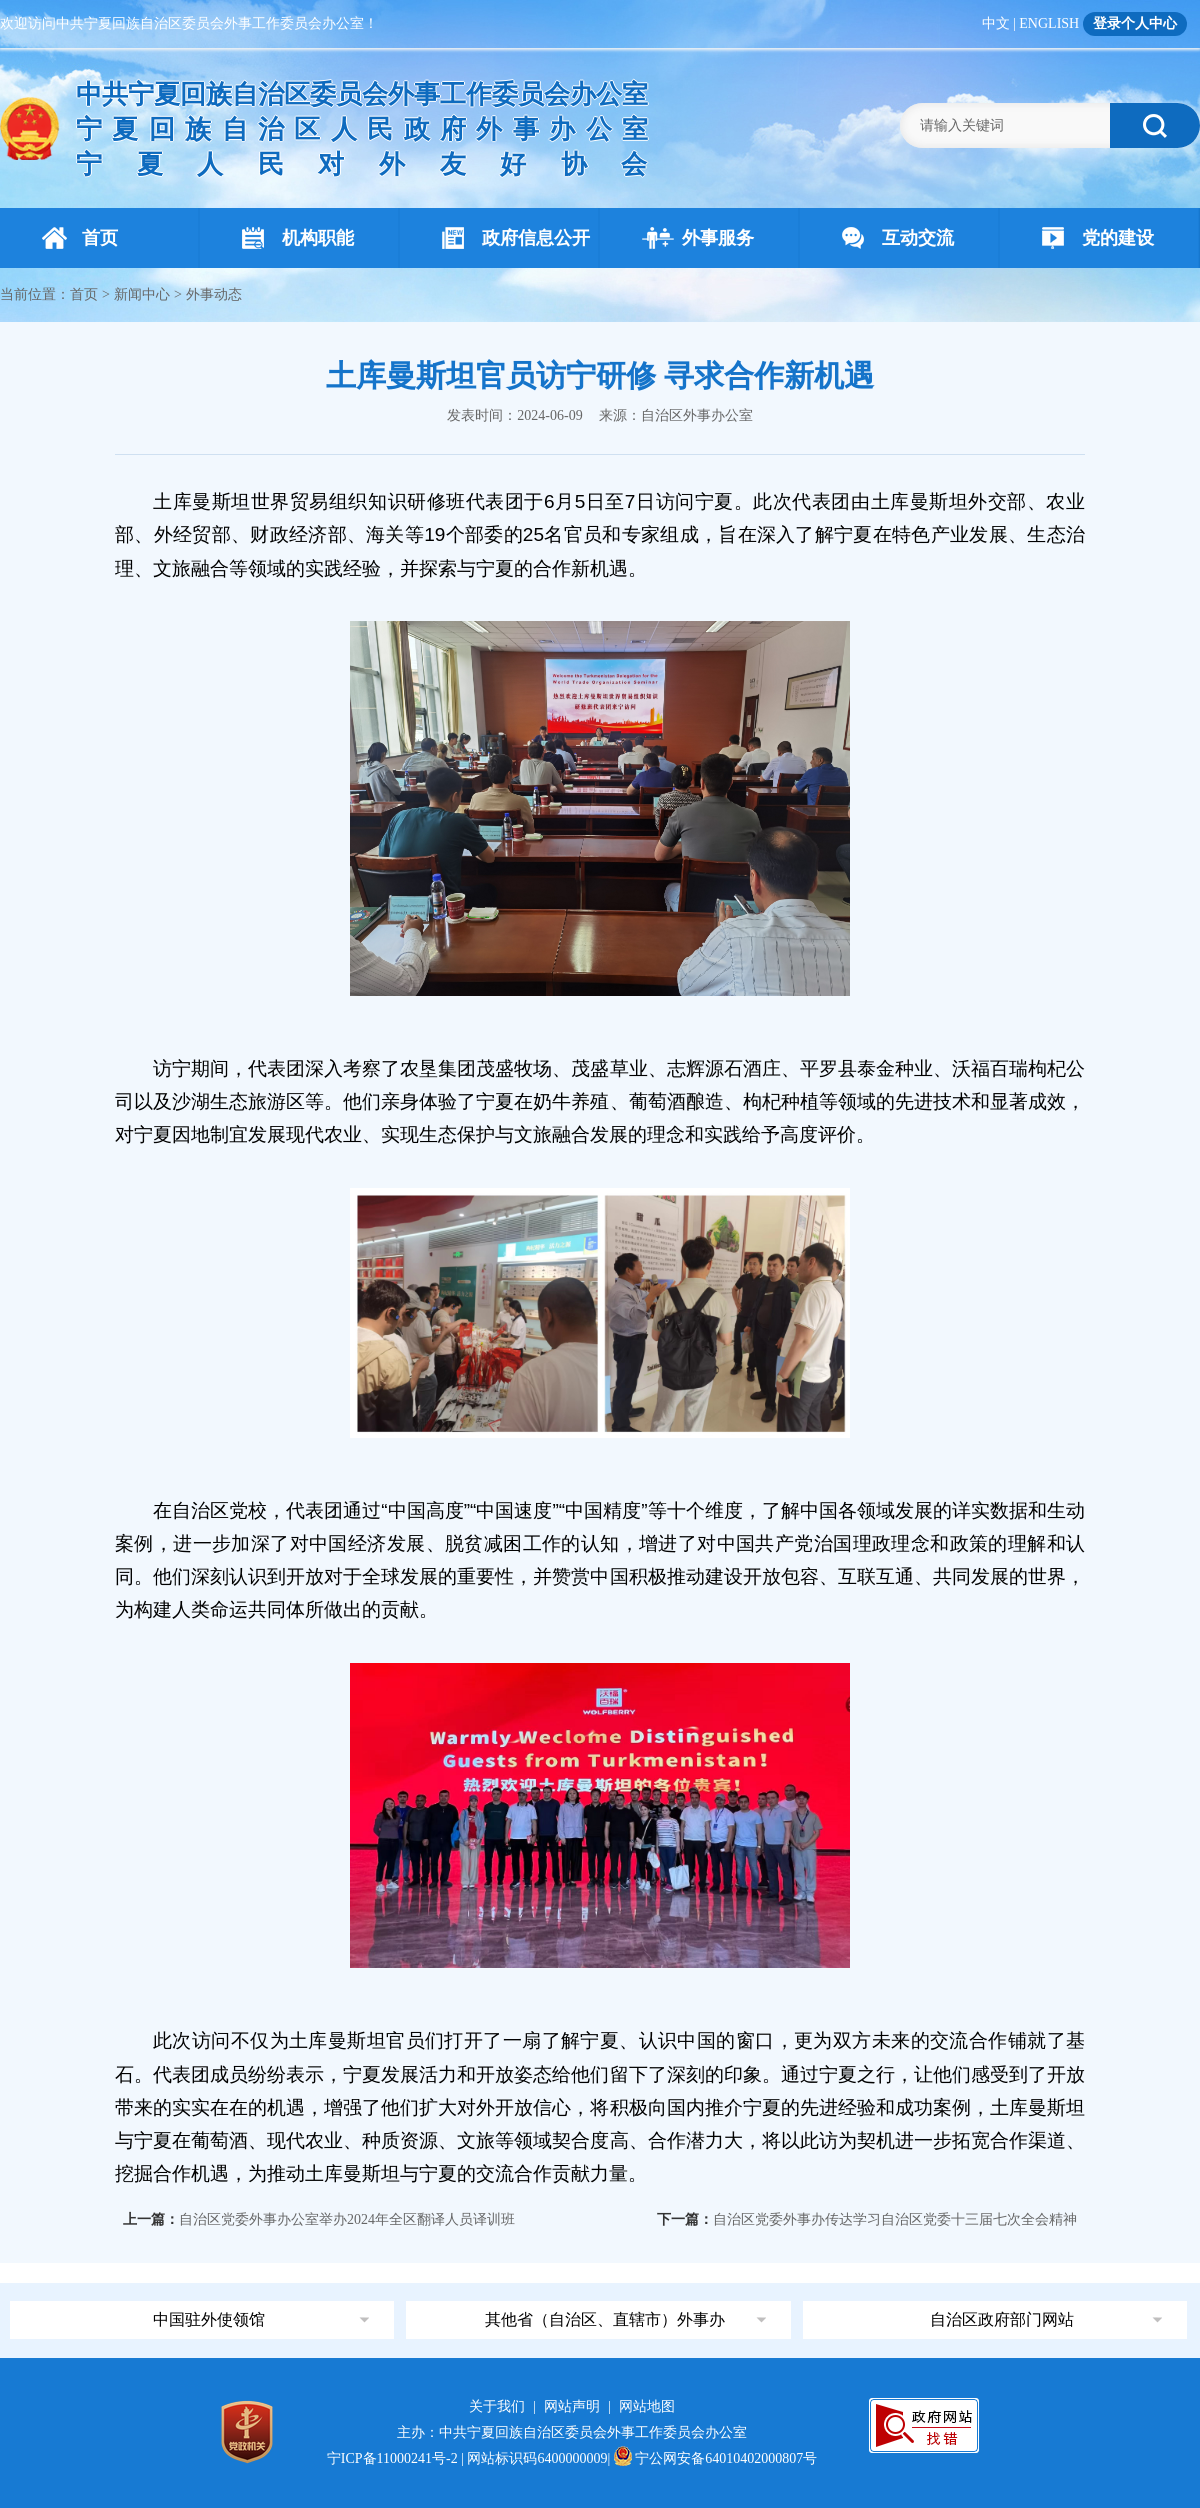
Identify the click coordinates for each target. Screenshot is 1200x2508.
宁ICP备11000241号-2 (392, 2458)
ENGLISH (1049, 23)
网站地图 (647, 2406)
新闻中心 (142, 294)
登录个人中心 (1135, 23)
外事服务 (698, 238)
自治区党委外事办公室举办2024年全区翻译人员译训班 (347, 2219)
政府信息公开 (516, 238)
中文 (996, 23)
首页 (80, 238)
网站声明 (572, 2406)
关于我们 (497, 2406)
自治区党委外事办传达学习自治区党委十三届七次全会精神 (895, 2219)
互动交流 (898, 238)
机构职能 (298, 238)
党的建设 (1098, 238)
